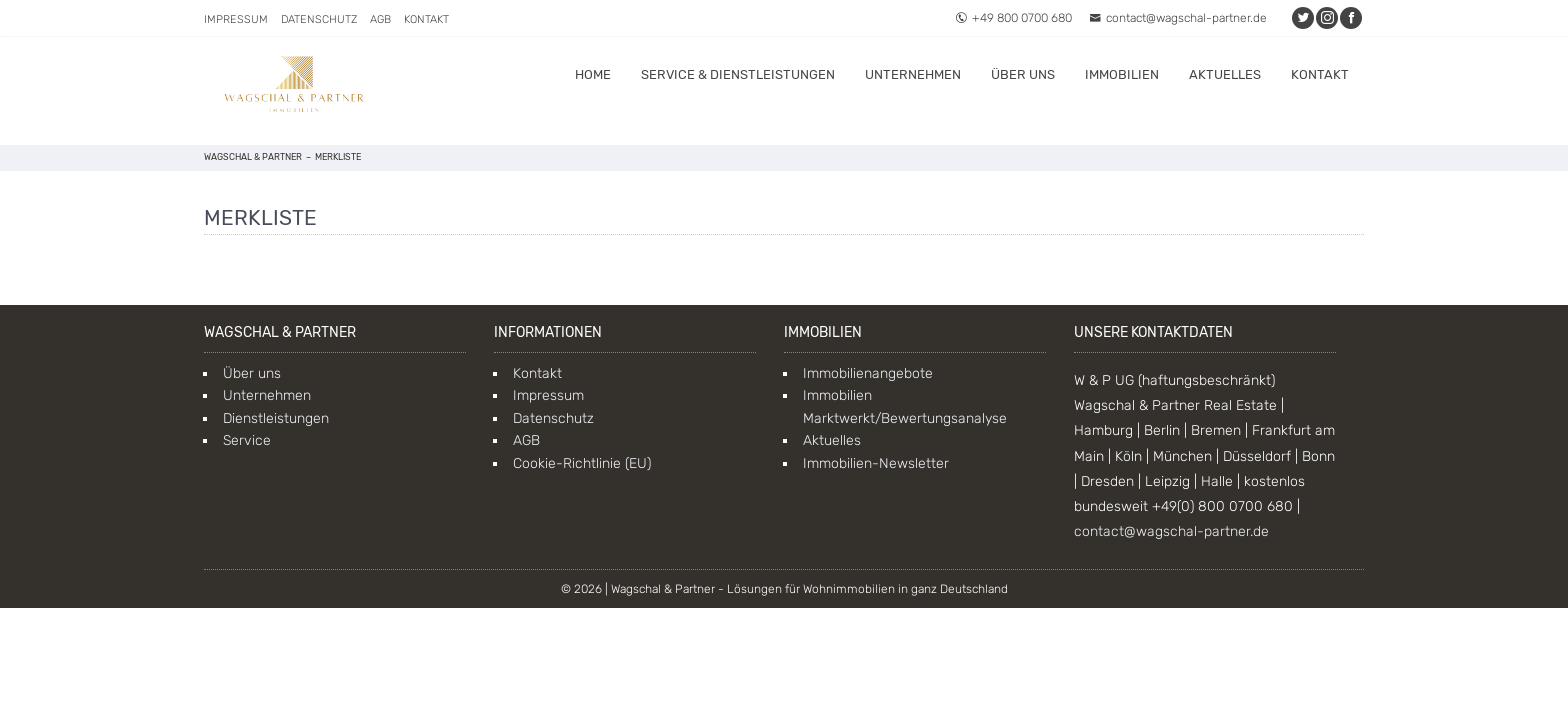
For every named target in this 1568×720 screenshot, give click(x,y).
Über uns (1023, 74)
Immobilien (1122, 74)
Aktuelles (1225, 74)
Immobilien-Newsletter (876, 463)
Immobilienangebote (868, 373)
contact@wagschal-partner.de (1178, 18)
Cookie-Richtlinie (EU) (582, 463)
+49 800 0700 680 (1013, 18)
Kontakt (426, 19)
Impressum (236, 19)
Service (247, 440)
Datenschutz (319, 19)
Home (593, 74)
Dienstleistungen (276, 418)
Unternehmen (913, 74)
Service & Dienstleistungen (738, 74)
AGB (380, 19)
